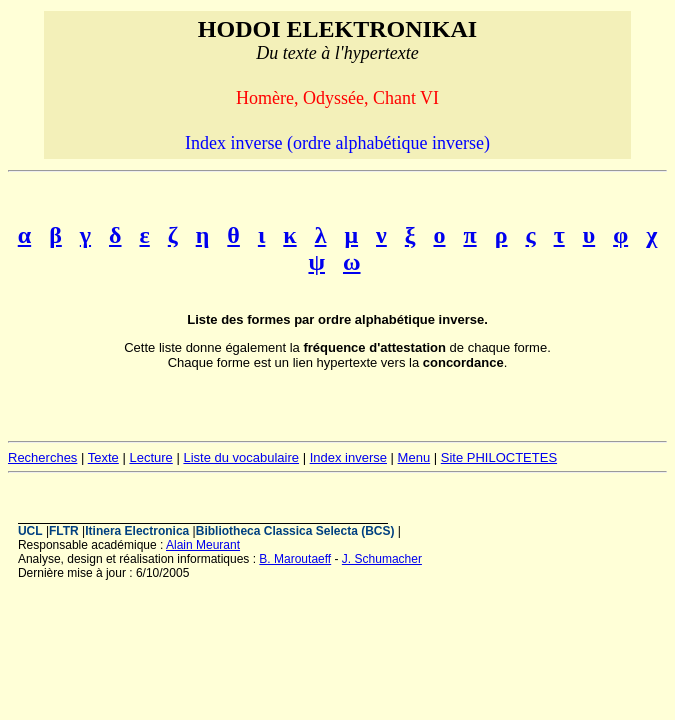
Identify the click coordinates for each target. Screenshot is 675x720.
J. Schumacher (382, 559)
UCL (30, 531)
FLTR (64, 531)
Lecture (150, 457)
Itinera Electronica (137, 531)
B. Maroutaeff (295, 559)
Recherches (42, 457)
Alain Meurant (203, 545)
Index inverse (348, 457)
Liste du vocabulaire (241, 457)
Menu (414, 457)
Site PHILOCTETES (499, 457)
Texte (103, 457)
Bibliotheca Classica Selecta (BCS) (295, 531)
